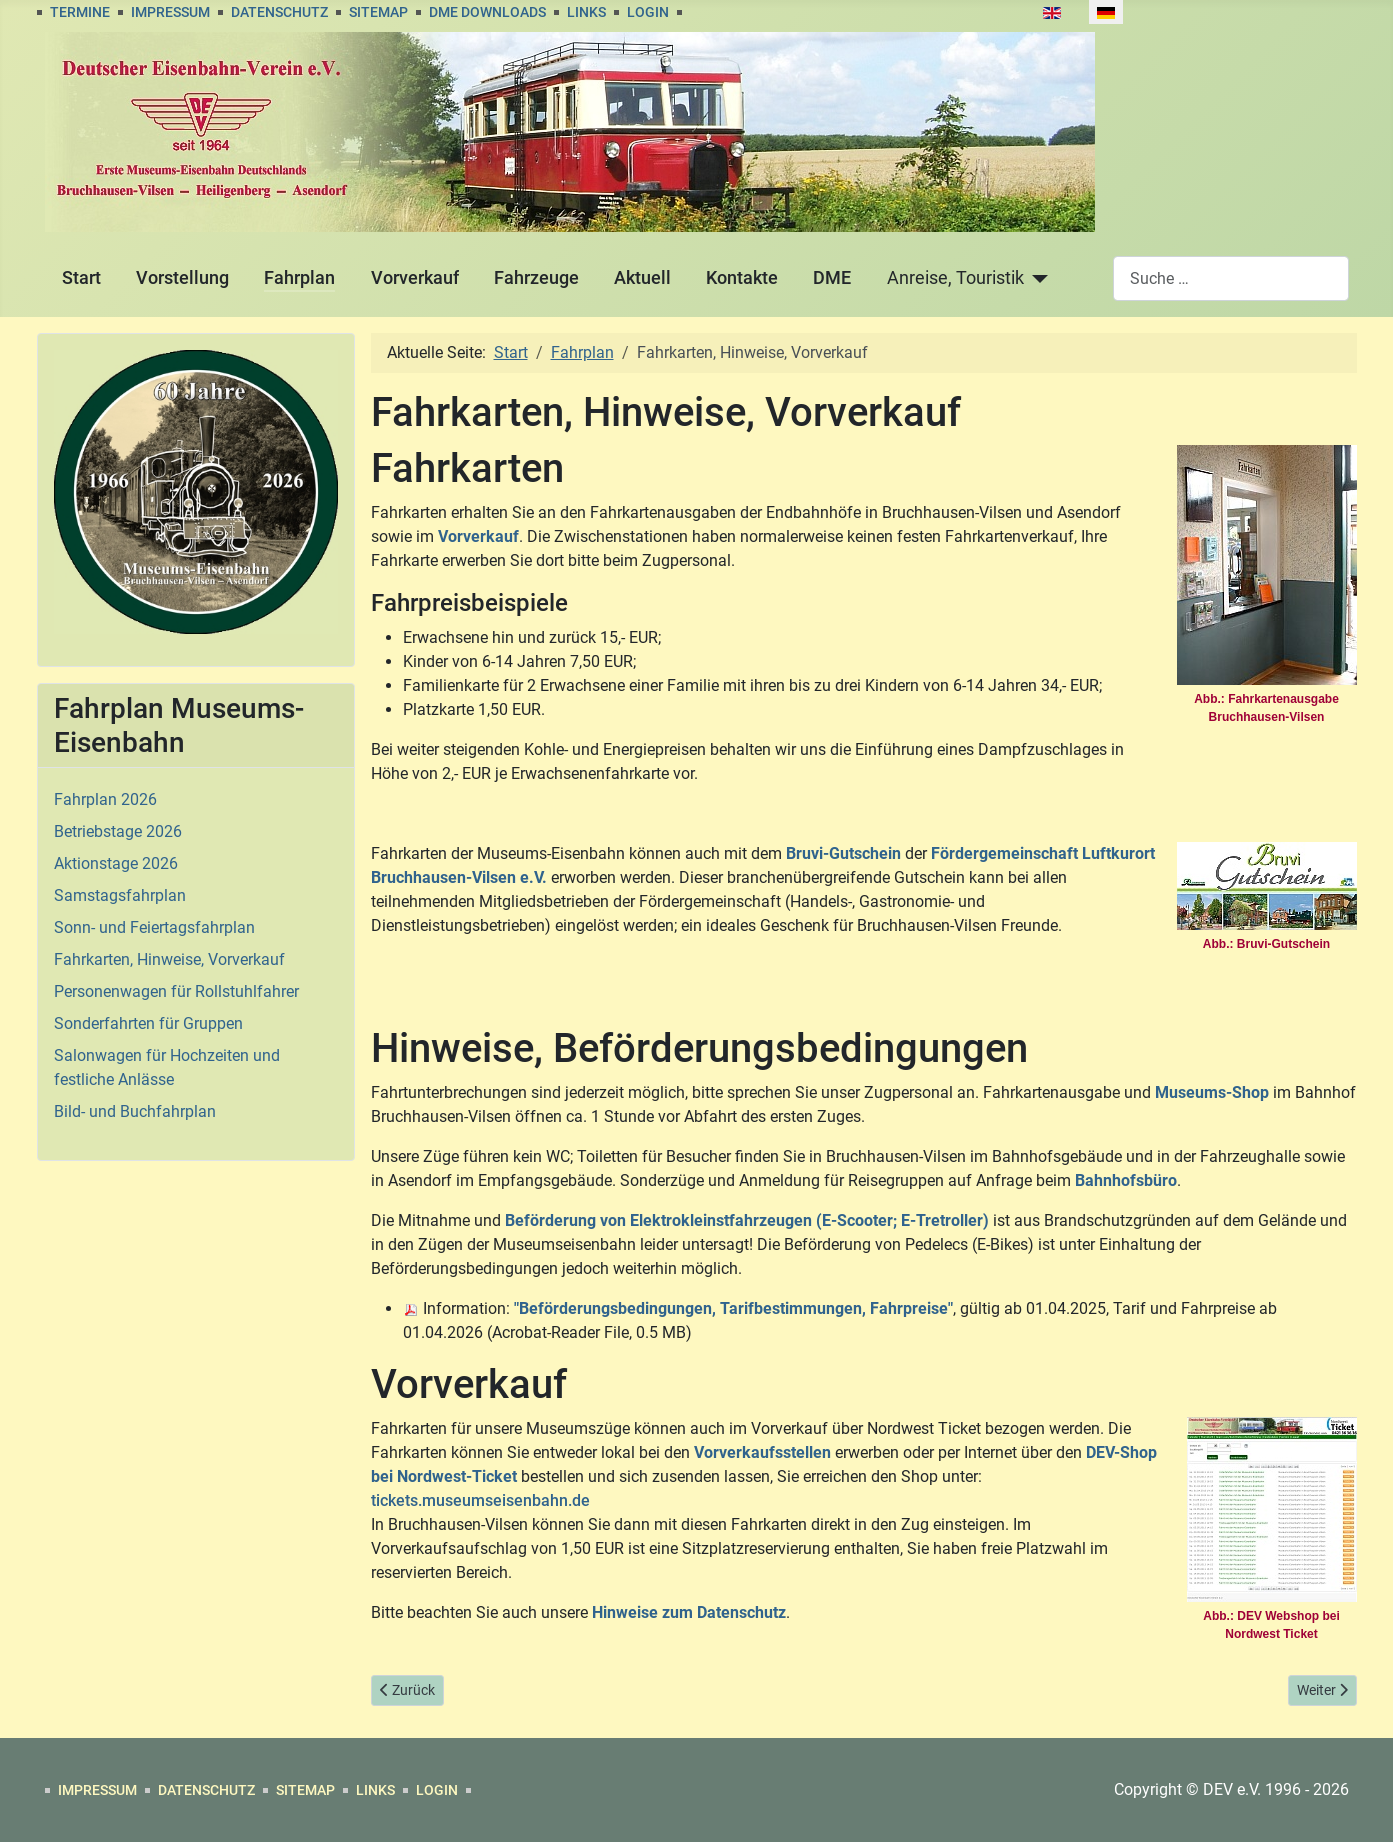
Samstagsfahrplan (120, 895)
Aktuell (642, 278)
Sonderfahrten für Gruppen (148, 1023)
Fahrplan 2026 (105, 799)
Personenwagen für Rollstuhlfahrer (176, 991)
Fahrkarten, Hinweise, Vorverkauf (169, 959)
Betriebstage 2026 (118, 831)
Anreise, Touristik (955, 278)
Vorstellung (182, 278)
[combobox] (1231, 278)
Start (81, 278)
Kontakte (742, 278)
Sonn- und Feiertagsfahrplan (154, 927)
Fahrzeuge (536, 278)
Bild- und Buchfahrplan (135, 1111)
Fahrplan (299, 278)
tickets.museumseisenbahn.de (480, 1500)
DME (832, 278)
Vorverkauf (415, 278)
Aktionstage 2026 (116, 863)
